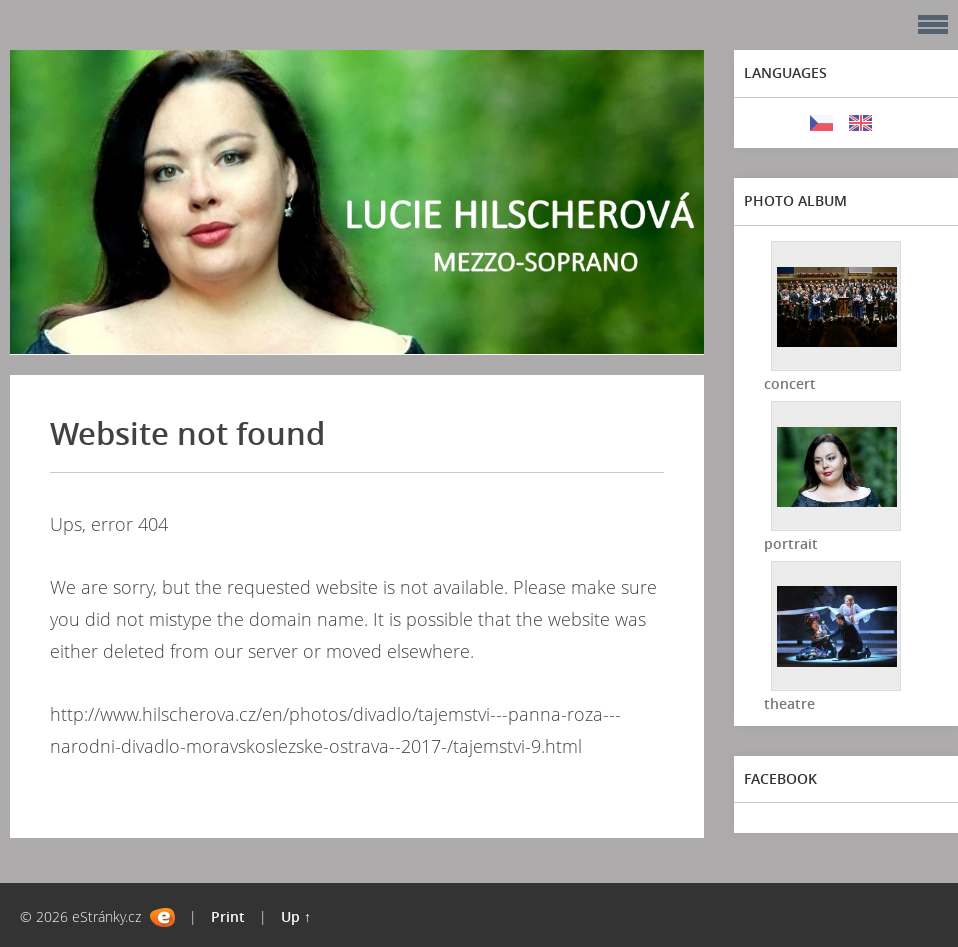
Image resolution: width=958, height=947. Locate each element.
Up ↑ (296, 916)
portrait (791, 543)
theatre (789, 703)
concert (790, 383)
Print (228, 916)
